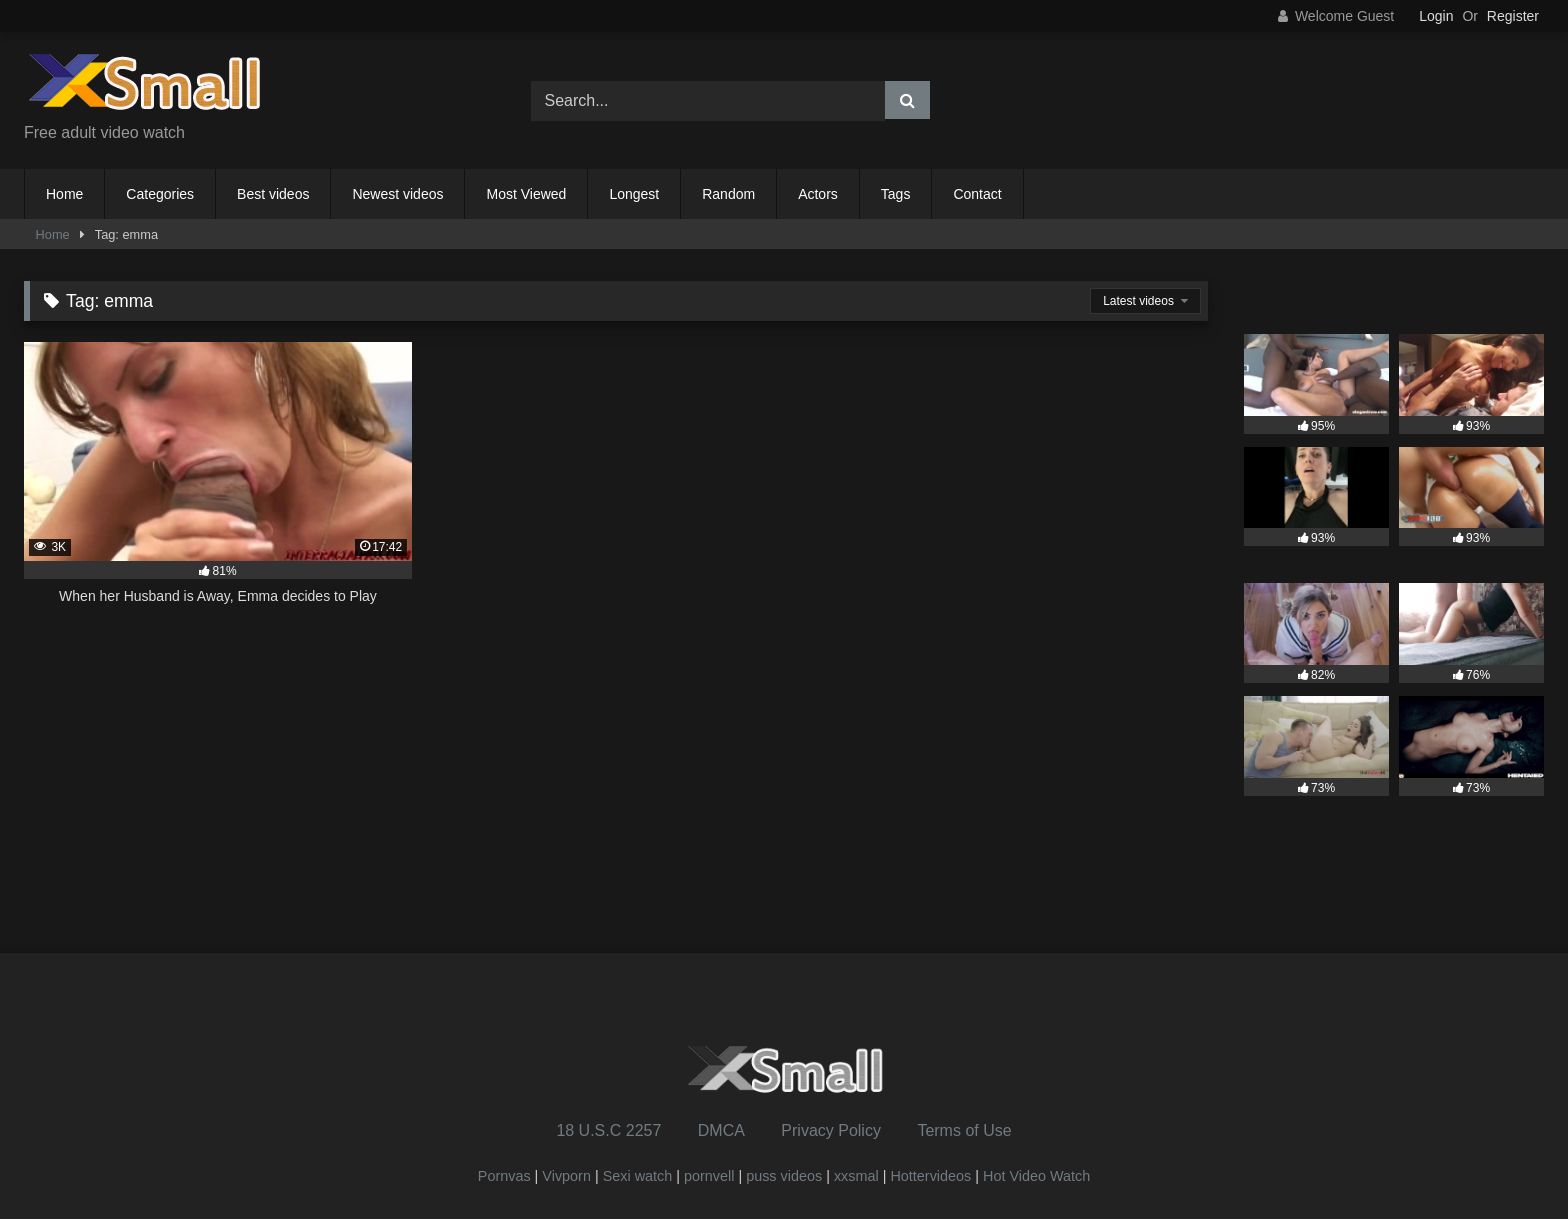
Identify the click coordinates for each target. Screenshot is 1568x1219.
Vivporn (568, 1176)
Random (728, 194)
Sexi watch (638, 1176)
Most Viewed (526, 194)
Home (64, 194)
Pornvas (504, 1176)
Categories (160, 194)
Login (1436, 16)
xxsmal (856, 1176)
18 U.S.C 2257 (608, 1130)
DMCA (721, 1130)
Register (1513, 16)
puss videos (784, 1176)
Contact (977, 194)
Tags (896, 194)
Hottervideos (930, 1176)
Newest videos (397, 194)
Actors (818, 194)
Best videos (273, 194)
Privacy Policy (831, 1130)
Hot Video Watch (1036, 1176)
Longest (634, 194)
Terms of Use (964, 1130)
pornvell (709, 1176)
